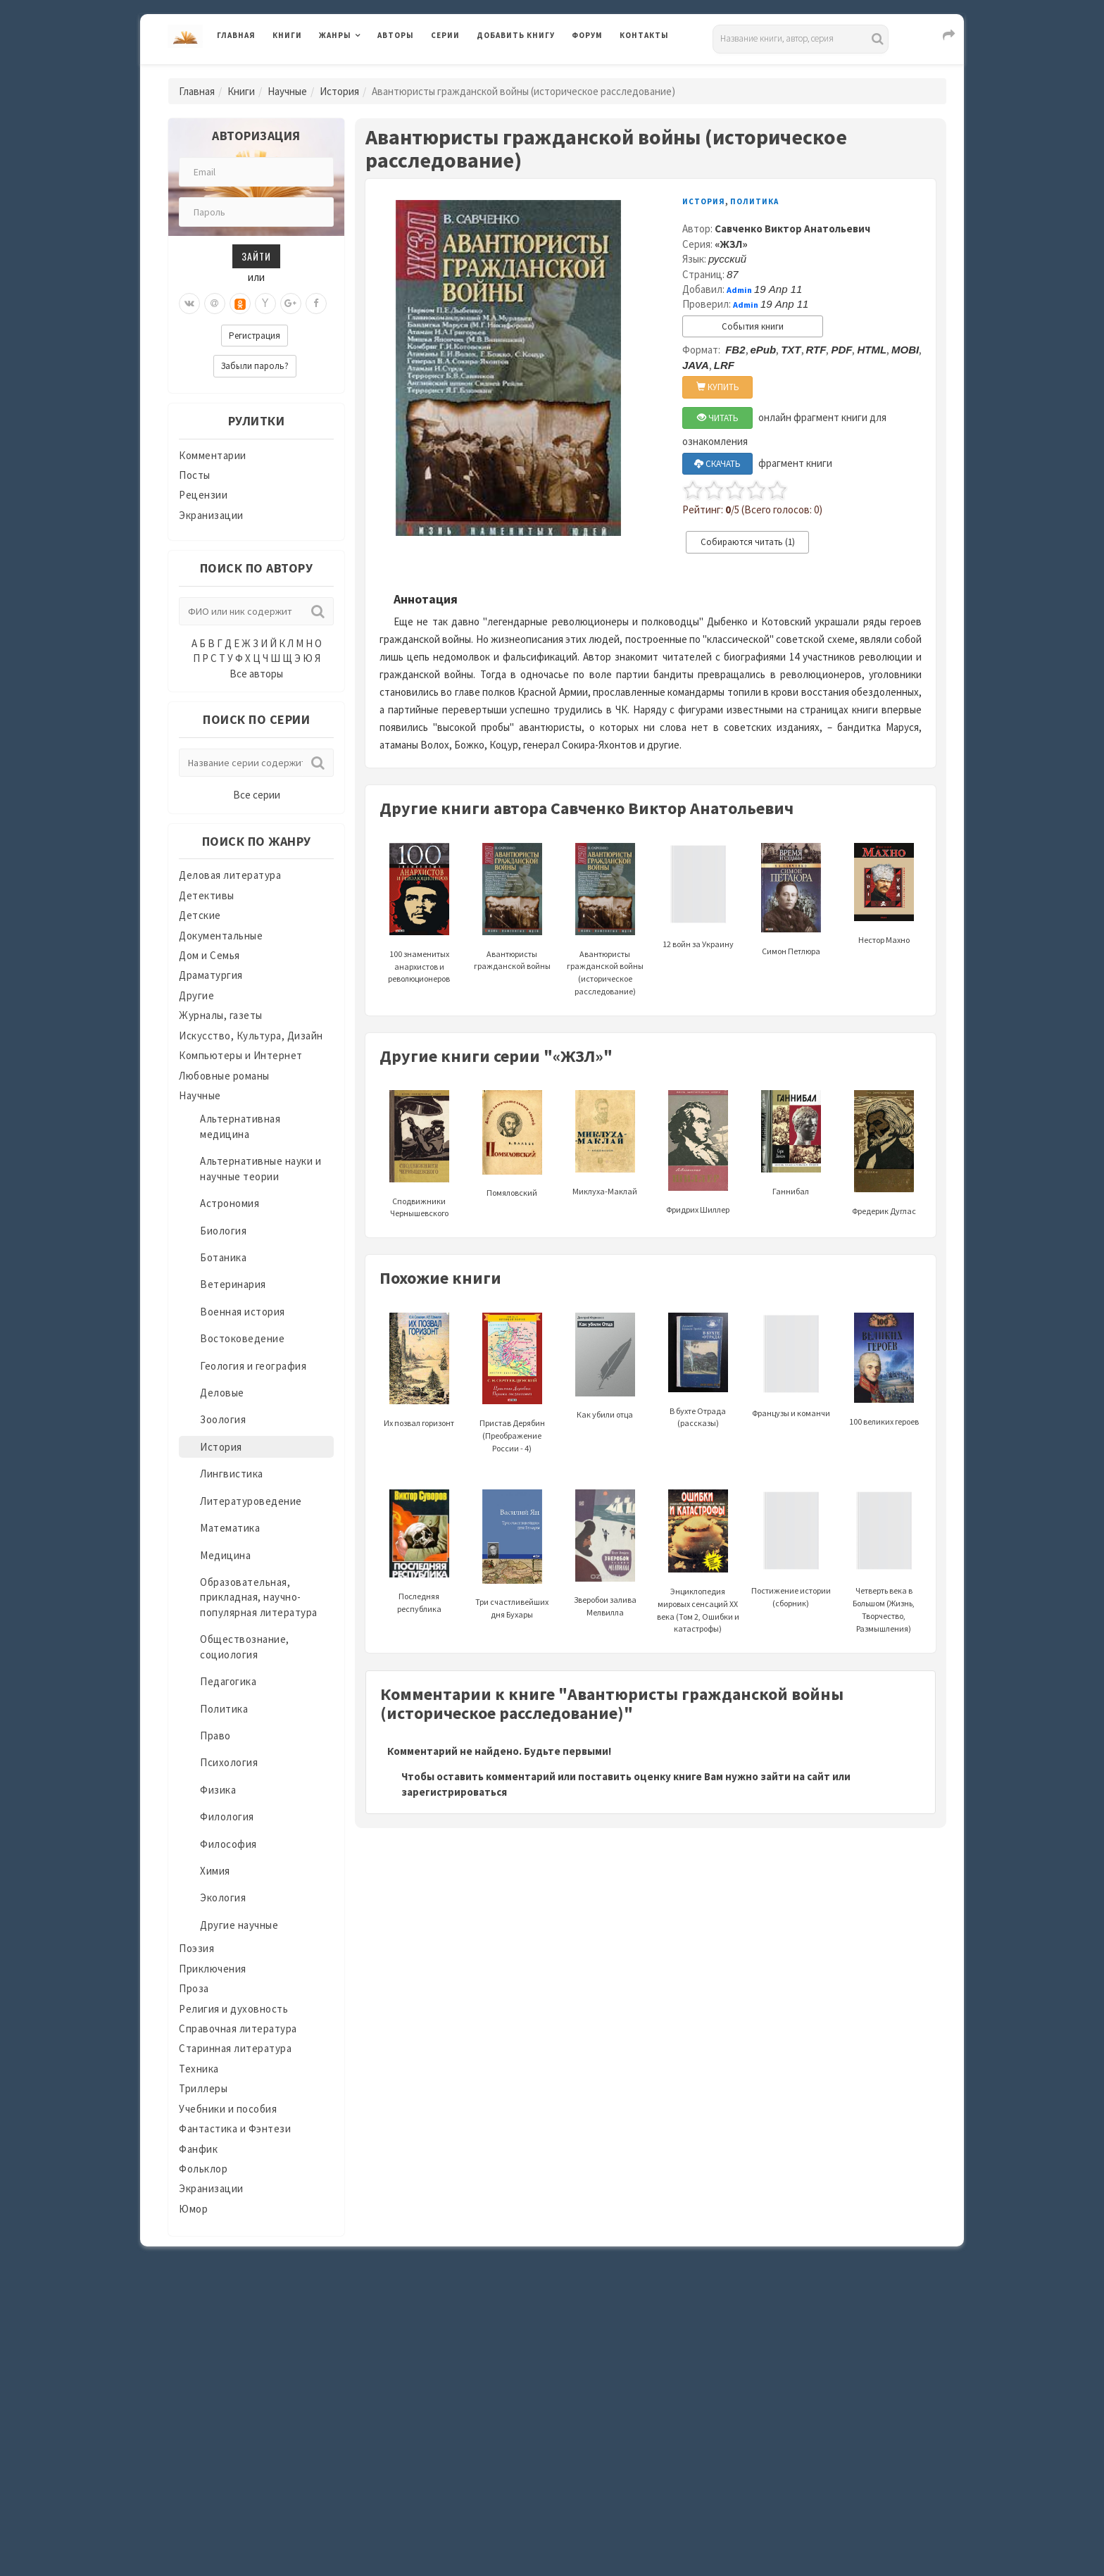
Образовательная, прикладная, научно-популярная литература (259, 1597)
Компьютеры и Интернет (241, 1055)
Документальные (221, 935)
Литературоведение (251, 1501)
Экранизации (211, 515)
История (339, 91)
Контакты (644, 35)
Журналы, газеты (221, 1015)
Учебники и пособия (228, 2108)
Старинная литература (235, 2048)
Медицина (225, 1555)
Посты (195, 475)
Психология (229, 1762)
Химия (215, 1870)
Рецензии (203, 494)
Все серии (256, 794)
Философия (228, 1844)
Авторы (395, 35)
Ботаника (223, 1257)
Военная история (242, 1311)
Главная (236, 35)
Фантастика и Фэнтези (235, 2128)
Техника (199, 2068)
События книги (753, 326)
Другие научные (239, 1925)
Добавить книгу (516, 35)
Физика (218, 1789)
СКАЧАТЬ (717, 464)
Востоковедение (242, 1338)
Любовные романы (224, 1075)
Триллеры (203, 2088)
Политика (224, 1708)
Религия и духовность (233, 2008)
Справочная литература (238, 2028)
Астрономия (229, 1203)
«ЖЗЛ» (731, 244)
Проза (194, 1988)
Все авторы (256, 673)
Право (215, 1735)
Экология (223, 1897)
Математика (230, 1527)
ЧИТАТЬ (718, 418)
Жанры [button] (335, 35)
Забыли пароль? (255, 366)
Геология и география (253, 1366)
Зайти (256, 256)
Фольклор (203, 2168)
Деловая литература (230, 875)
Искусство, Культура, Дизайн (251, 1035)
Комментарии (212, 455)
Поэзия (196, 1948)
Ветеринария (233, 1284)
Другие (196, 995)
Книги (287, 35)
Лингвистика (231, 1473)
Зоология (223, 1419)
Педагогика (228, 1681)
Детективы (206, 895)
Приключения (212, 1968)
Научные (287, 91)
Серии (445, 35)
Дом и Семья (209, 955)
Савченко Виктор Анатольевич (792, 228)
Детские (200, 915)
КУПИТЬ (717, 387)
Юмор (193, 2208)
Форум (587, 35)
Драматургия (211, 975)
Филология (227, 1816)
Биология (223, 1230)
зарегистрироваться (454, 1792)
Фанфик (198, 2149)
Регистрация (254, 336)
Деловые (222, 1392)
